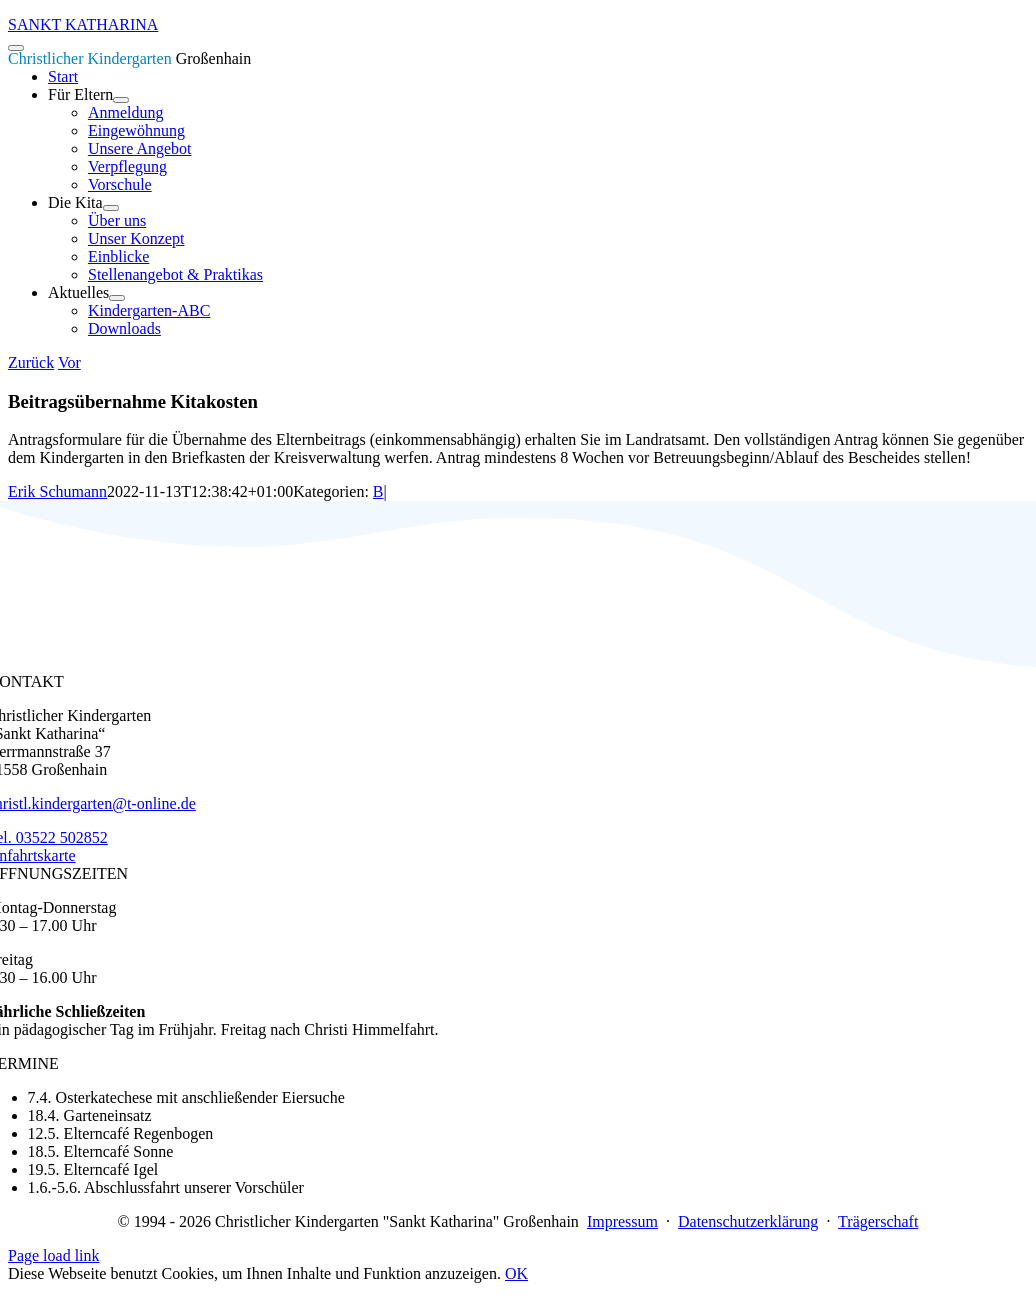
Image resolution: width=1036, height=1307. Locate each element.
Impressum (622, 1221)
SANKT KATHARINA (83, 24)
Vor (69, 362)
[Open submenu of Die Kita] (111, 208)
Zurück (31, 362)
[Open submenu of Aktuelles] (117, 298)
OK (516, 1273)
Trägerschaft (878, 1221)
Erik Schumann (57, 491)
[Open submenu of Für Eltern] (121, 100)
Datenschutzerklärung (748, 1221)
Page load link (54, 1255)
